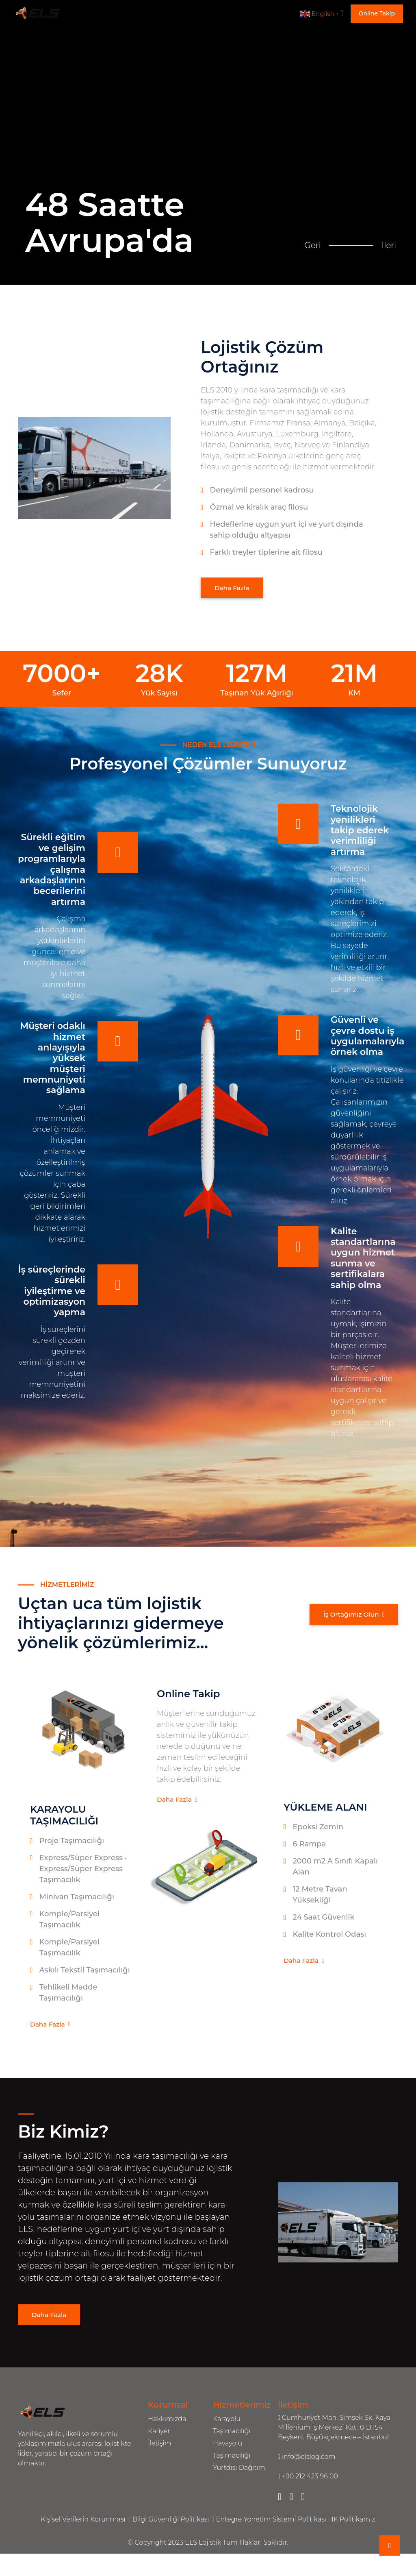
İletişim (159, 2446)
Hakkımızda (167, 2422)
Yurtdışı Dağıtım (239, 2470)
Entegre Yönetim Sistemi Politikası (271, 2522)
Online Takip (377, 13)
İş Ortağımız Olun (350, 1617)
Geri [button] (316, 235)
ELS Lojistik (204, 2545)
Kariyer (159, 2434)
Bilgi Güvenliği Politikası (171, 2522)
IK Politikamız (353, 2522)
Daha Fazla (235, 588)
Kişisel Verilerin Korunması (84, 2522)
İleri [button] (393, 235)
